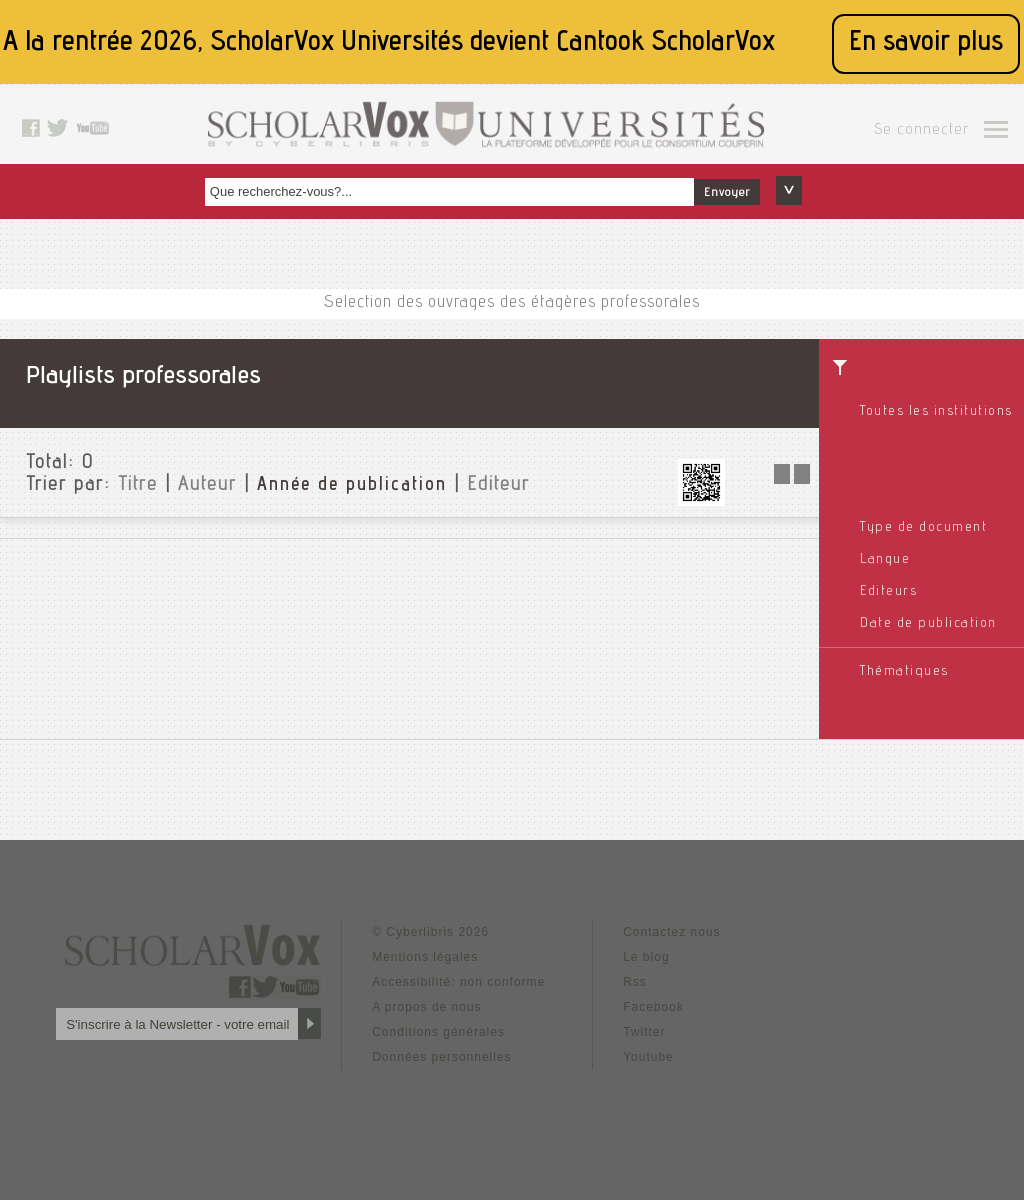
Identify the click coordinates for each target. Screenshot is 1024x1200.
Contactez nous (671, 932)
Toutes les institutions (936, 412)
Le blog (646, 957)
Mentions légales (425, 957)
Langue (885, 560)
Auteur (207, 486)
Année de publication (352, 486)
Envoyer (727, 193)
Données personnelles (441, 1057)
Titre (138, 486)
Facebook (653, 1007)
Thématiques (904, 672)
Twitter (644, 1032)
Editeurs (888, 592)
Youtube (648, 1057)
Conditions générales (438, 1032)
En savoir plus (926, 43)
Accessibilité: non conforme (458, 982)
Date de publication (928, 624)
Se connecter (921, 131)
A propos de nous (426, 1007)
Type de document (923, 528)
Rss (635, 982)
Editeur (498, 486)
